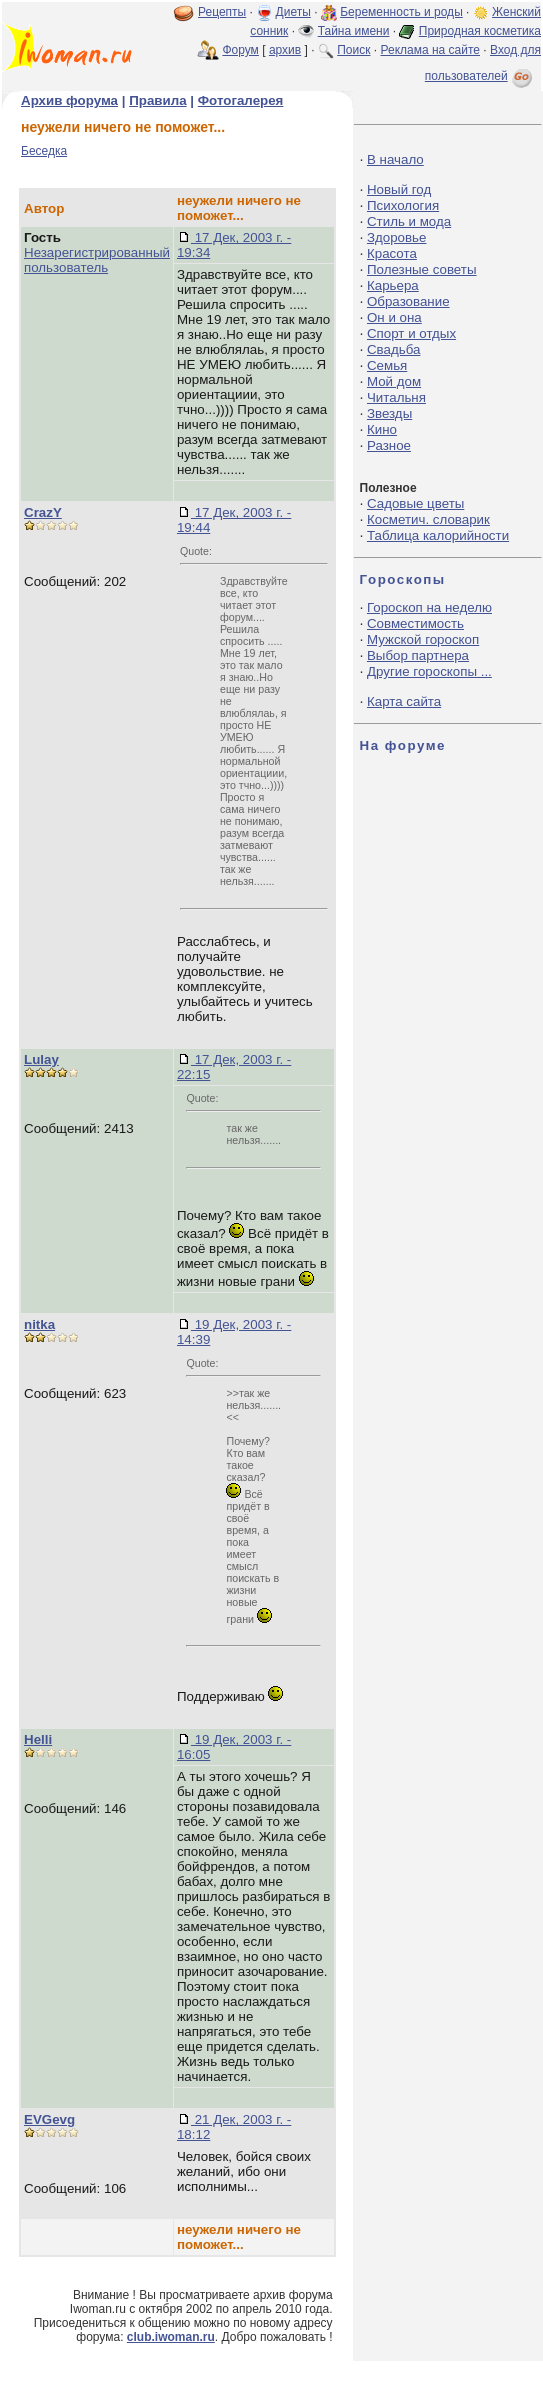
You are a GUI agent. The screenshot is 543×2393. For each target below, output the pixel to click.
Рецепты (222, 12)
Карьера (393, 285)
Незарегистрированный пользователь (97, 260)
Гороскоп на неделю (429, 607)
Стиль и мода (409, 221)
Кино (382, 429)
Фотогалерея (241, 100)
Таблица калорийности (438, 535)
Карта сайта (404, 701)
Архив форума (69, 100)
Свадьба (393, 349)
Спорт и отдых (411, 333)
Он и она (394, 317)
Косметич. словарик (428, 519)
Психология (403, 205)
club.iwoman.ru (171, 2337)
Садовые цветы (415, 503)
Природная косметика (480, 31)
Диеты (293, 12)
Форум (240, 50)
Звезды (389, 413)
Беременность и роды (401, 12)
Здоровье (397, 237)
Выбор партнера (418, 655)
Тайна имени (354, 31)
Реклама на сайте (430, 50)
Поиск (353, 50)
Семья (387, 365)
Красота (392, 253)
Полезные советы (422, 269)
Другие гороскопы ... (429, 671)
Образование (408, 301)
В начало (395, 159)
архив (285, 50)
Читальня (396, 397)
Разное (389, 445)
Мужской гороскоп (423, 639)
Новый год (399, 189)
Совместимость (415, 623)
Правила (157, 100)
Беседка (44, 151)
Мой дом (394, 381)
